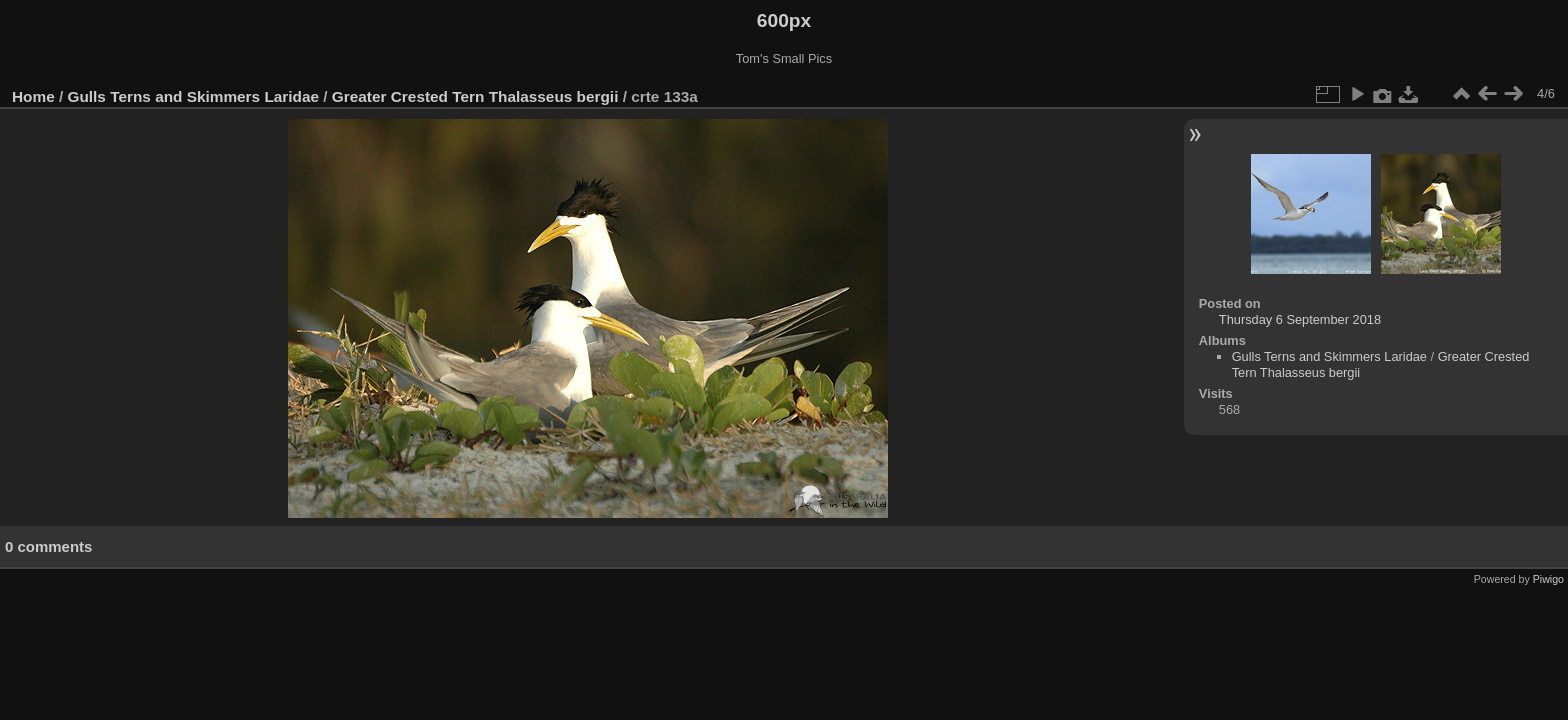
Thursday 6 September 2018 (1300, 319)
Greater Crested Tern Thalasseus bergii (475, 96)
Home (33, 96)
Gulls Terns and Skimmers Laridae (194, 96)
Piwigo (1548, 579)
